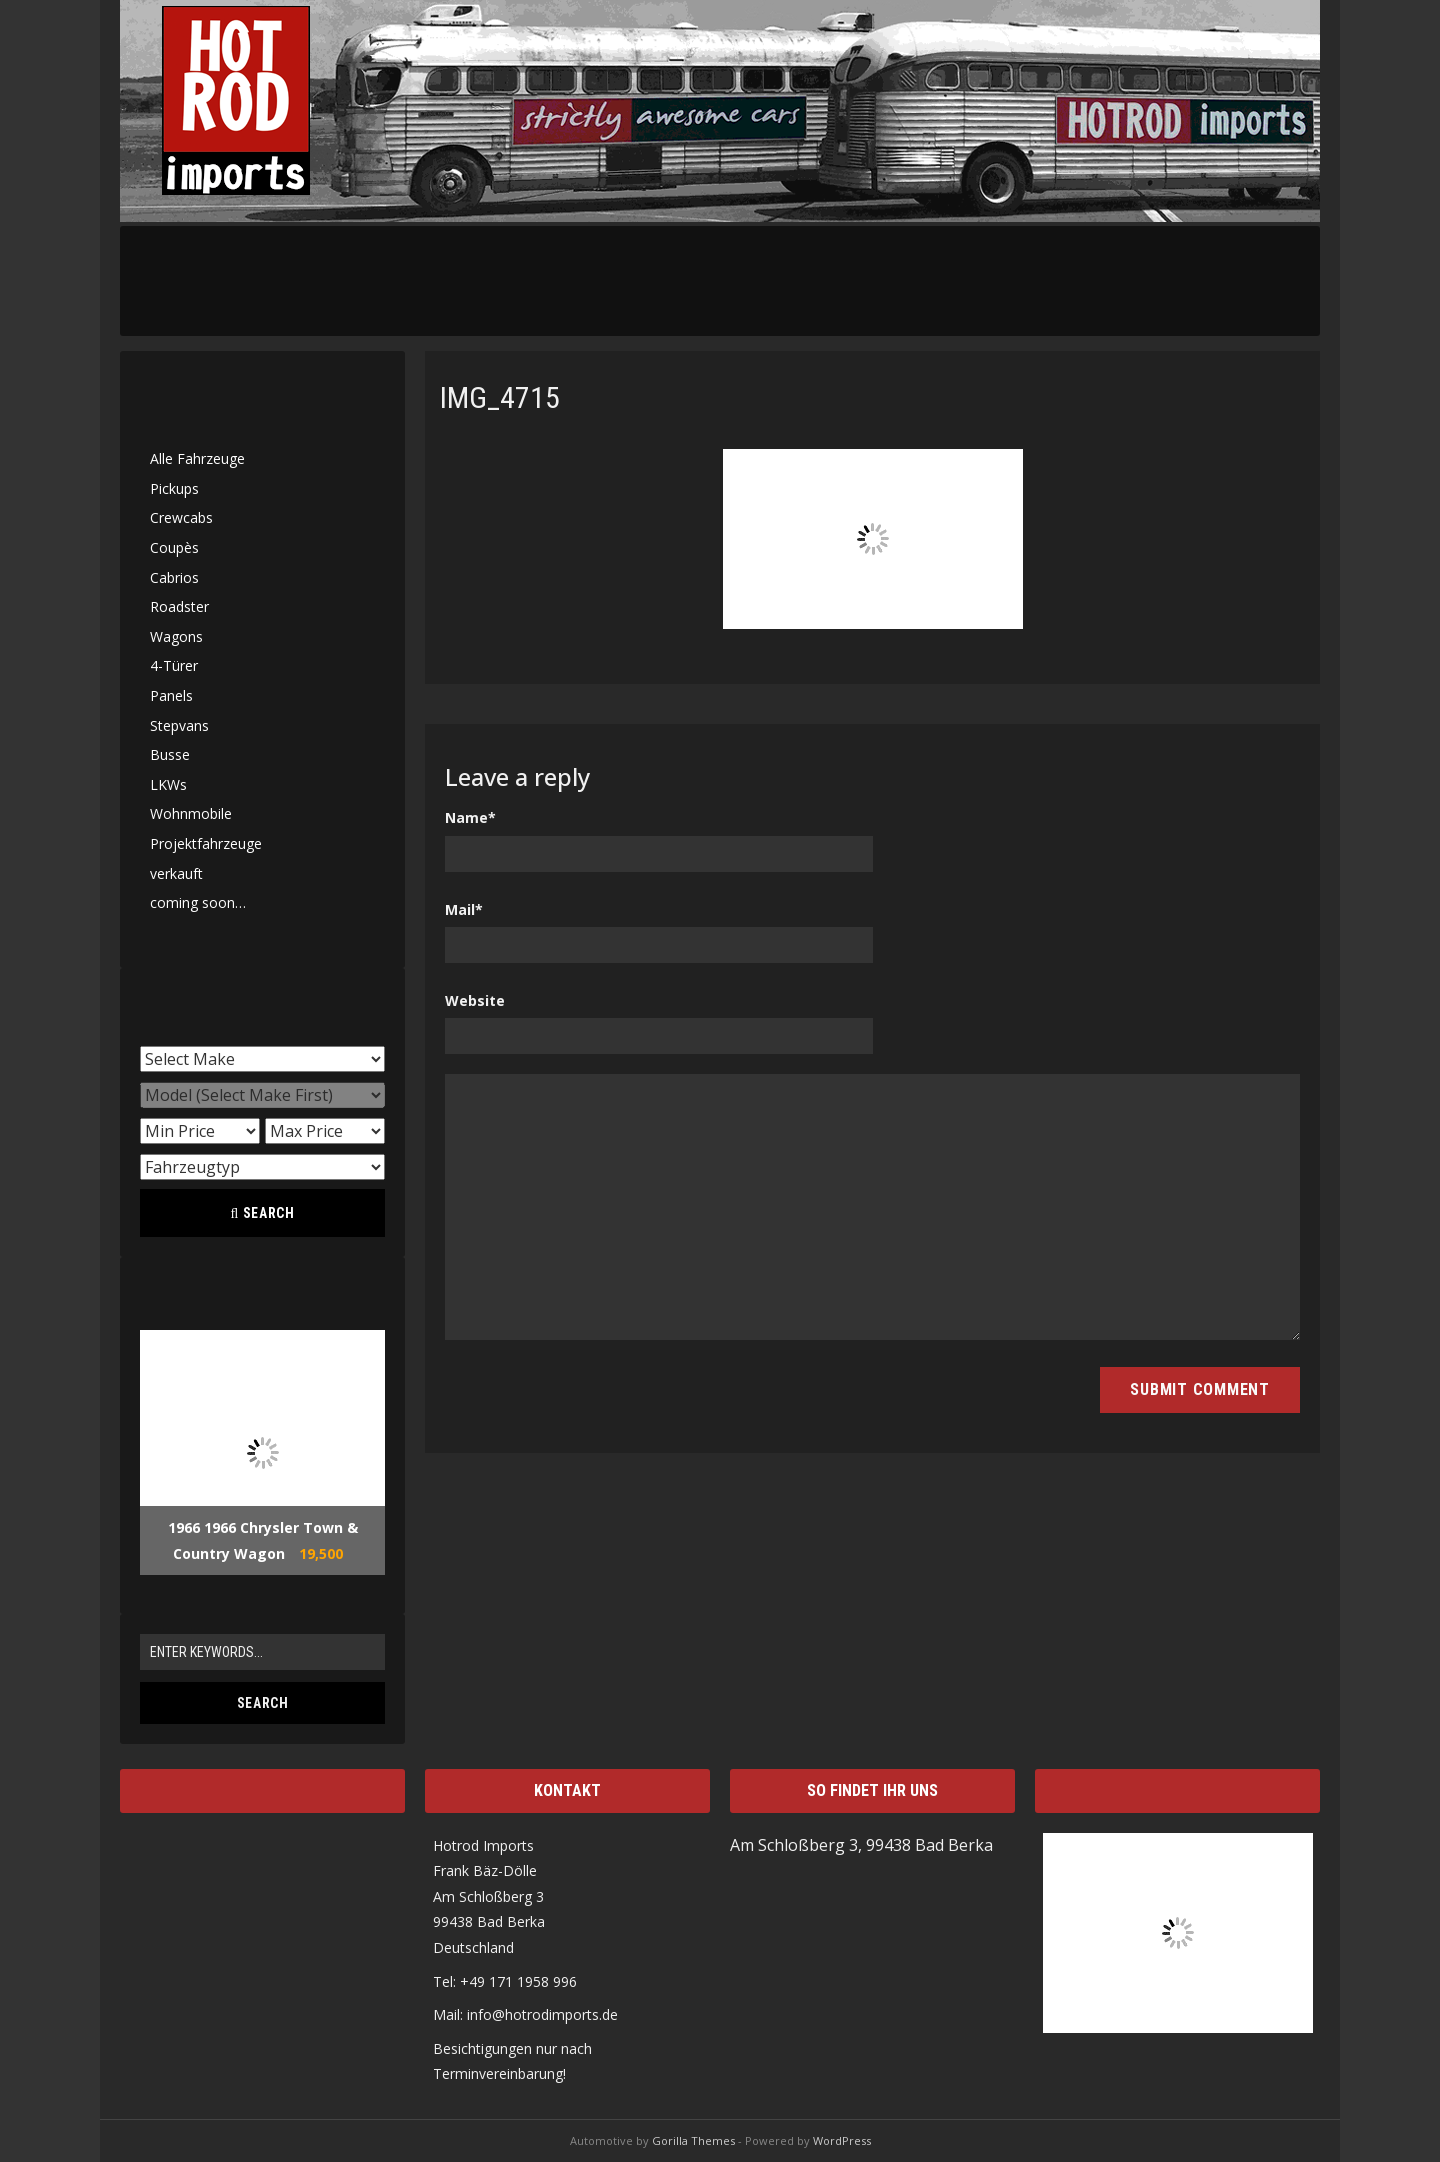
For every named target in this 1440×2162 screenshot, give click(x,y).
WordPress (842, 2140)
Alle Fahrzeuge (197, 458)
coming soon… (198, 902)
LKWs (168, 784)
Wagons (176, 636)
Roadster (179, 606)
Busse (170, 754)
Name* (470, 817)
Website (475, 1000)
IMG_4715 (500, 397)
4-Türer (174, 665)
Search (262, 1213)
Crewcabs (181, 517)
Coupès (174, 547)
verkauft (176, 873)
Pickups (174, 488)
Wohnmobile (191, 813)
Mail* (464, 909)
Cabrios (174, 577)
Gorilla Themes (693, 2140)
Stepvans (179, 725)
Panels (171, 695)
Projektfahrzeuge (206, 843)
